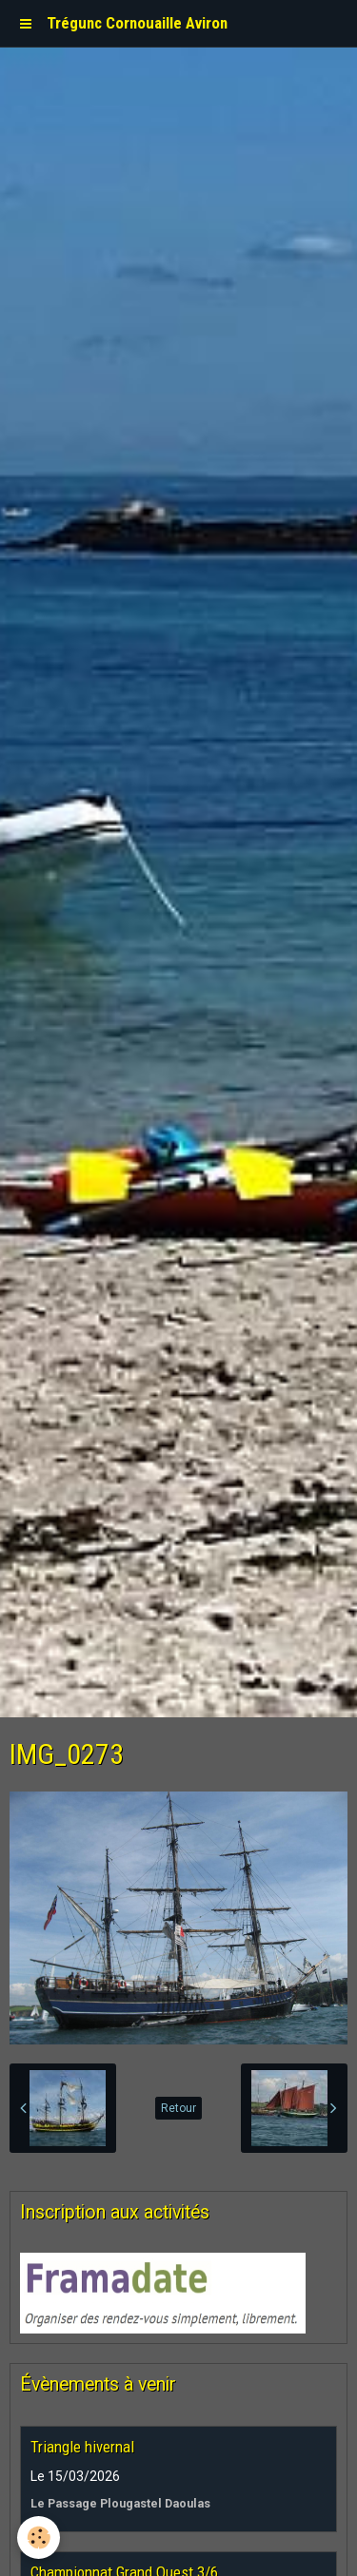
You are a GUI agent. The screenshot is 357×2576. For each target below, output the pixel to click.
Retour (178, 2108)
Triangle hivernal (82, 2446)
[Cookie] (38, 2537)
